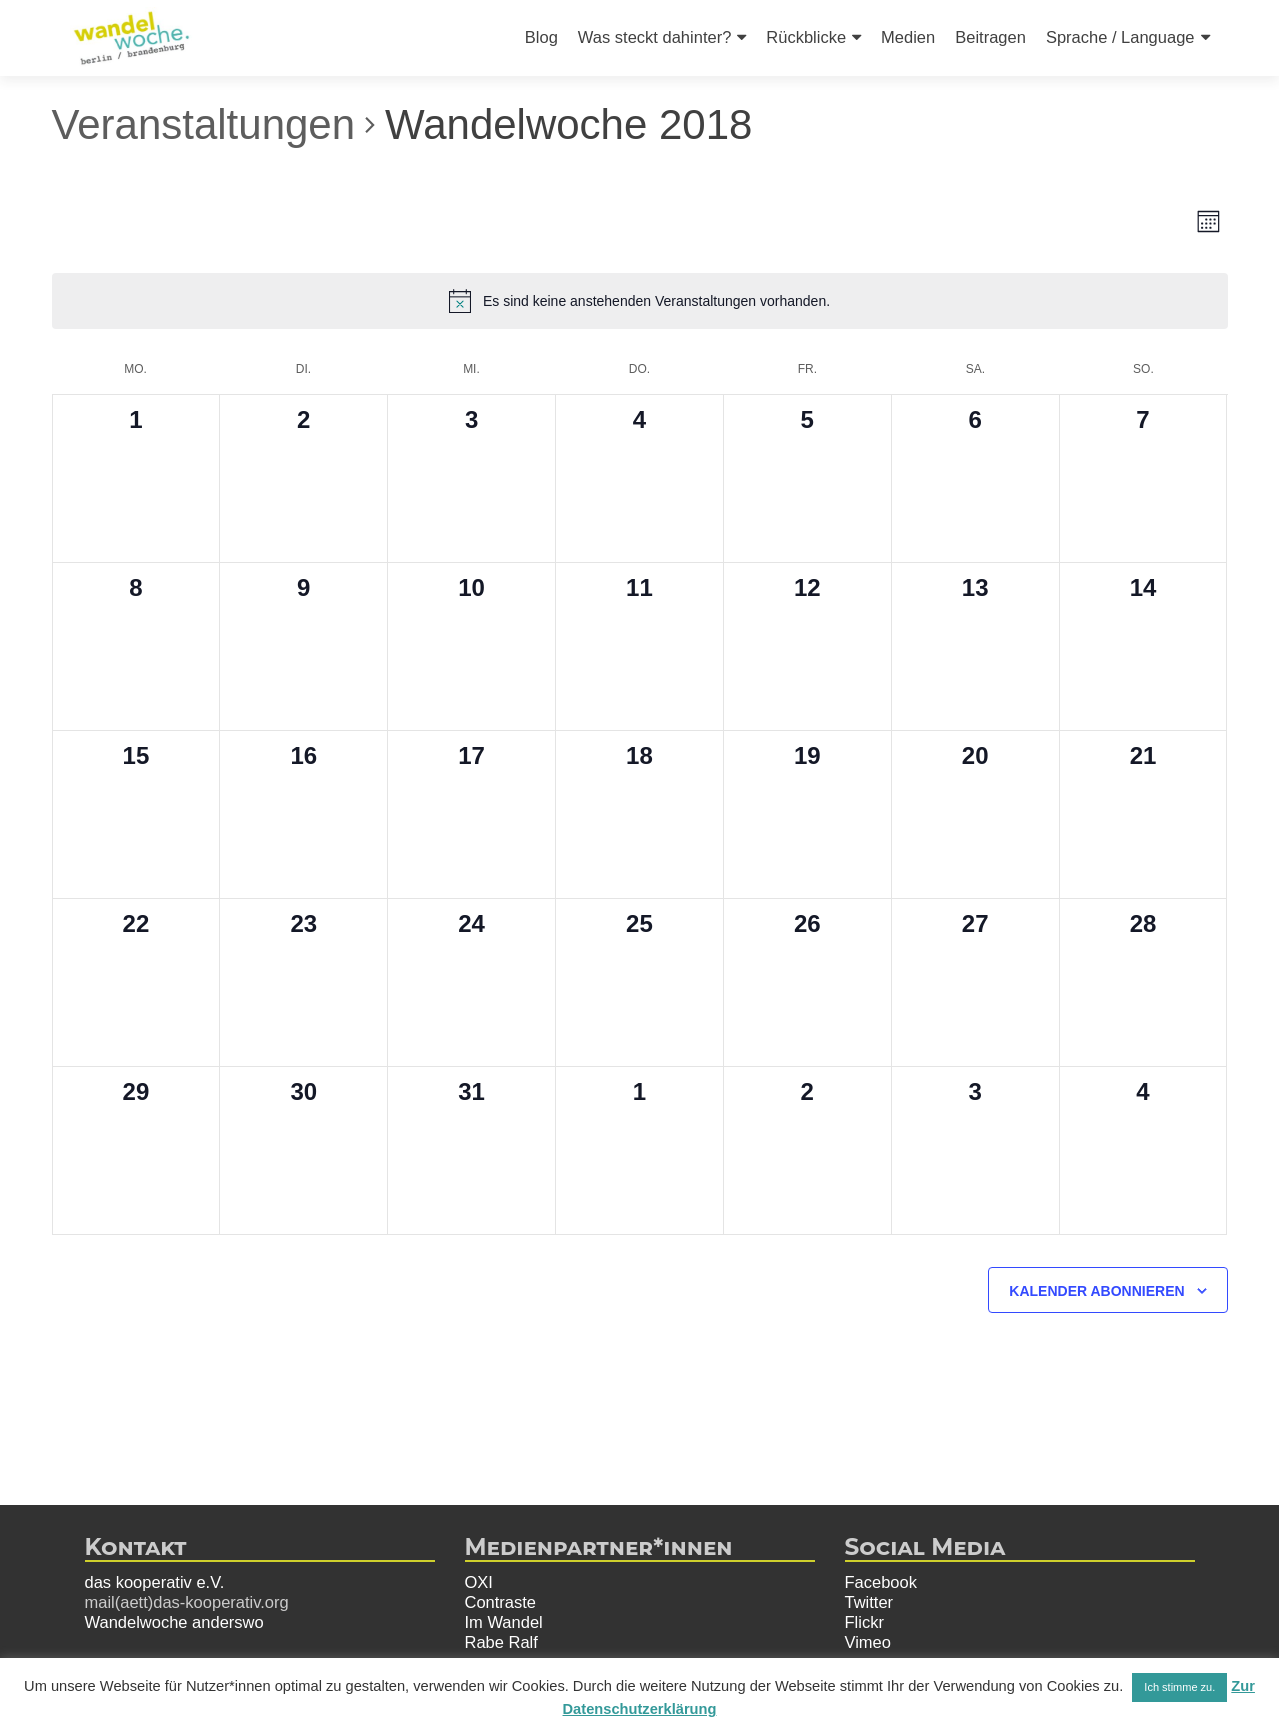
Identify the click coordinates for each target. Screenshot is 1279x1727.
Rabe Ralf (501, 1642)
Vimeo (868, 1642)
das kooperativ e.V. (155, 1582)
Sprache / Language (1120, 37)
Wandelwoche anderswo (174, 1622)
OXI (479, 1582)
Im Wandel (504, 1622)
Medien (908, 37)
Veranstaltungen (204, 124)
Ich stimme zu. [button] (1179, 1687)
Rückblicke (806, 37)
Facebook (881, 1582)
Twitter (869, 1602)
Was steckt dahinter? (654, 37)
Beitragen (990, 37)
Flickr (864, 1622)
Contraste (501, 1602)
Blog (541, 37)
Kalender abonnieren (1096, 1291)
